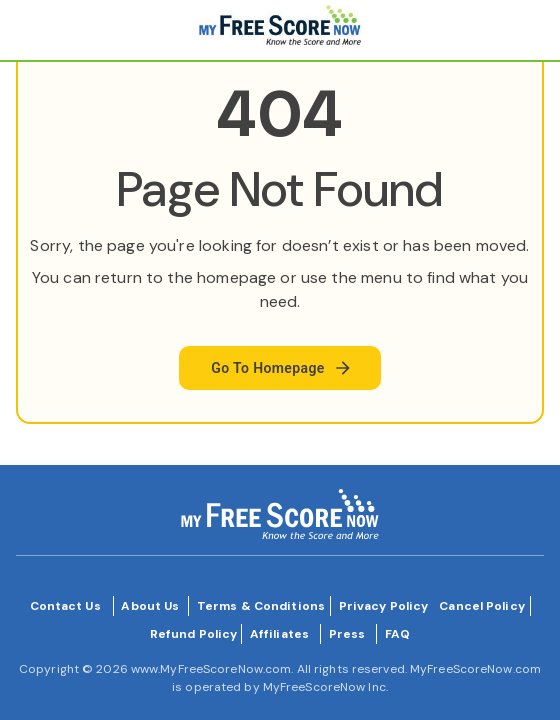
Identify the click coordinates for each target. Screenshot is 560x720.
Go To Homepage (282, 368)
